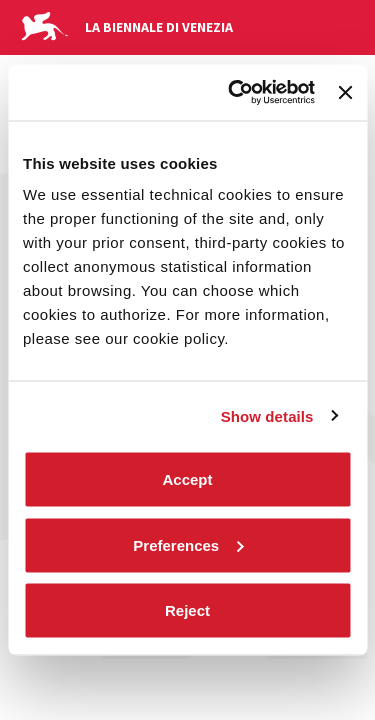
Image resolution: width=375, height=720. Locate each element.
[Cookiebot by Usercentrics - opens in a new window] (235, 93)
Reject (187, 610)
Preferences (188, 544)
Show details (267, 415)
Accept (187, 479)
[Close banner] (345, 92)
